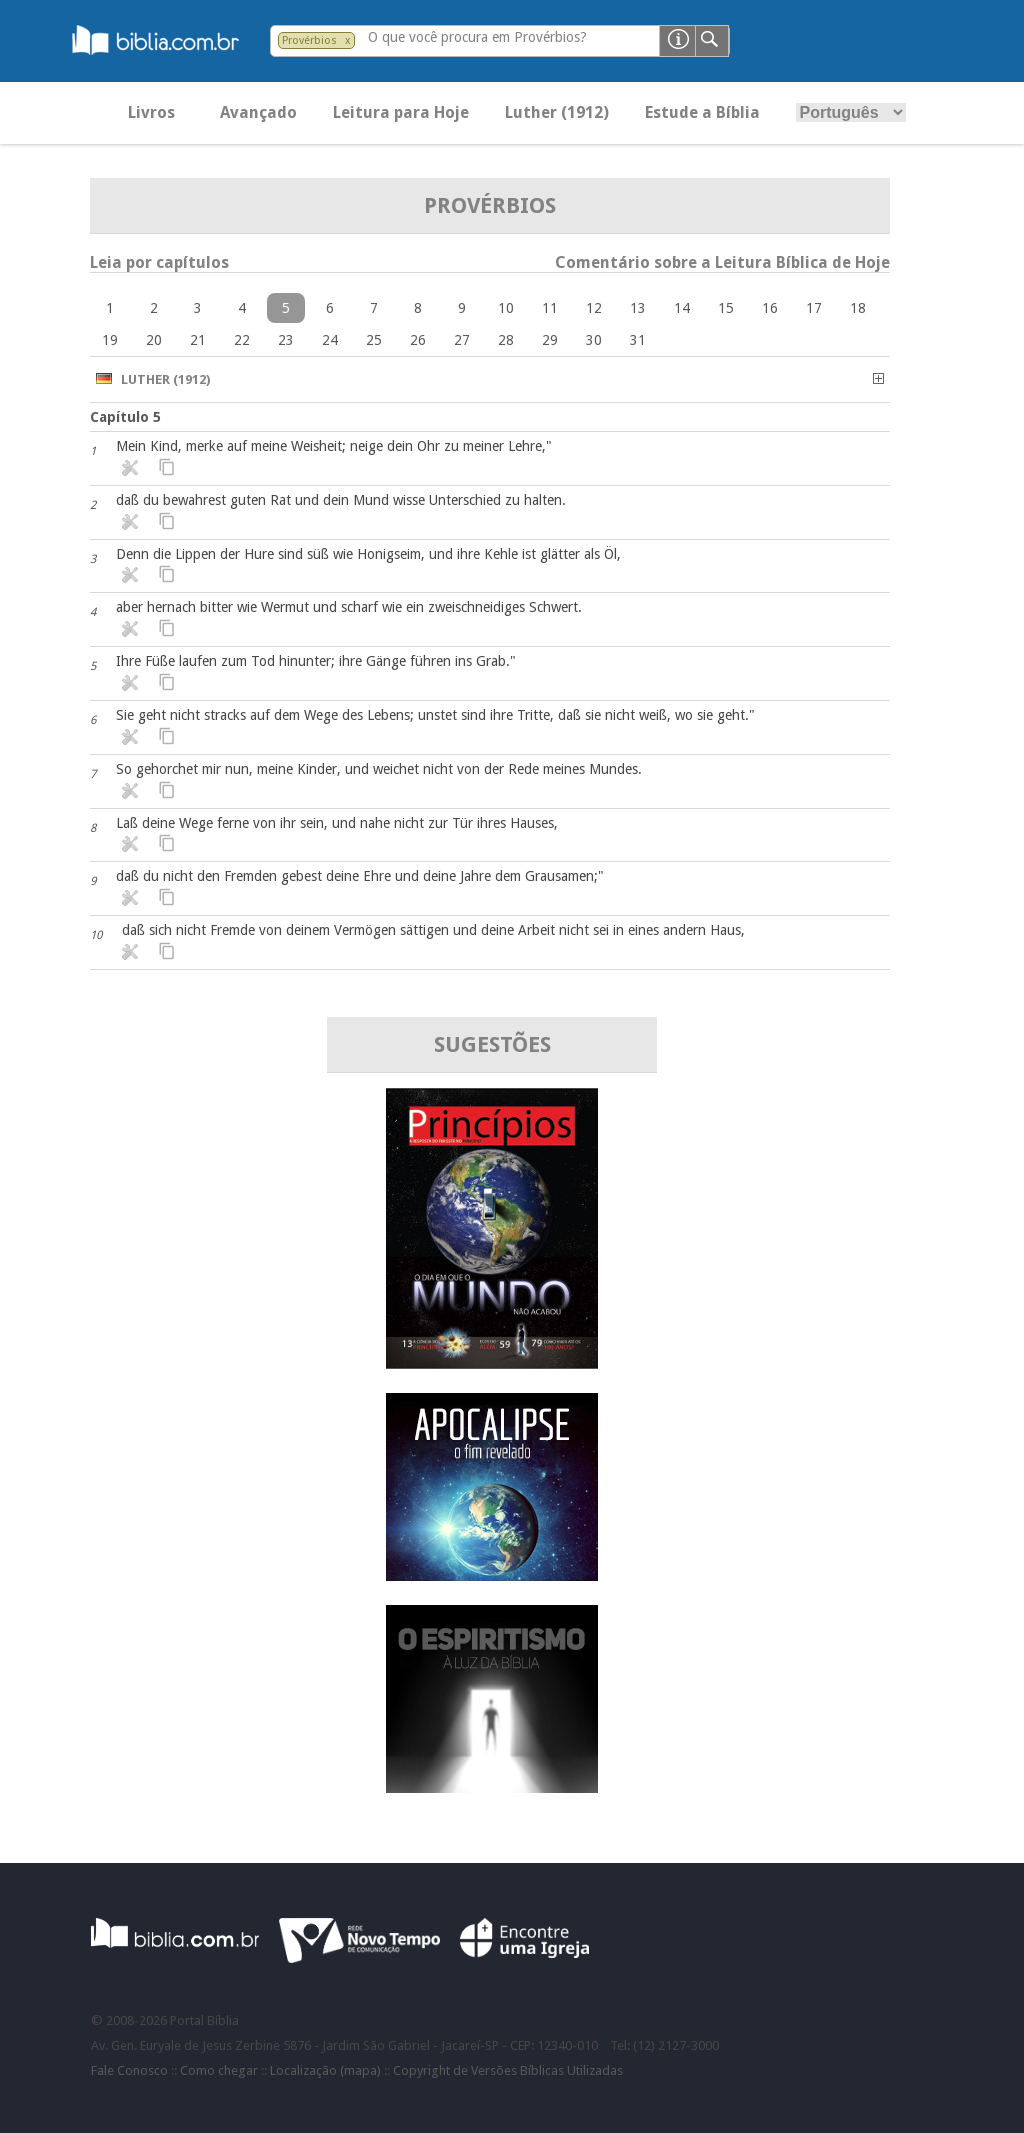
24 (330, 340)
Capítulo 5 (125, 417)
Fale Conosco (129, 2070)
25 (374, 340)
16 (770, 308)
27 (462, 340)
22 (242, 340)
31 (638, 340)
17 (814, 308)
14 (682, 308)
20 (154, 340)
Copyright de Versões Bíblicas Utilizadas (508, 2070)
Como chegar (219, 2070)
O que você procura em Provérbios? (477, 37)
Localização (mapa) (325, 2070)
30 (594, 340)
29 (550, 340)
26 (418, 340)
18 (858, 308)
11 (550, 308)
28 (506, 340)
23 (286, 340)
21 (198, 340)
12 (594, 308)
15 (726, 308)
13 (638, 308)
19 (110, 340)
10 (506, 308)
